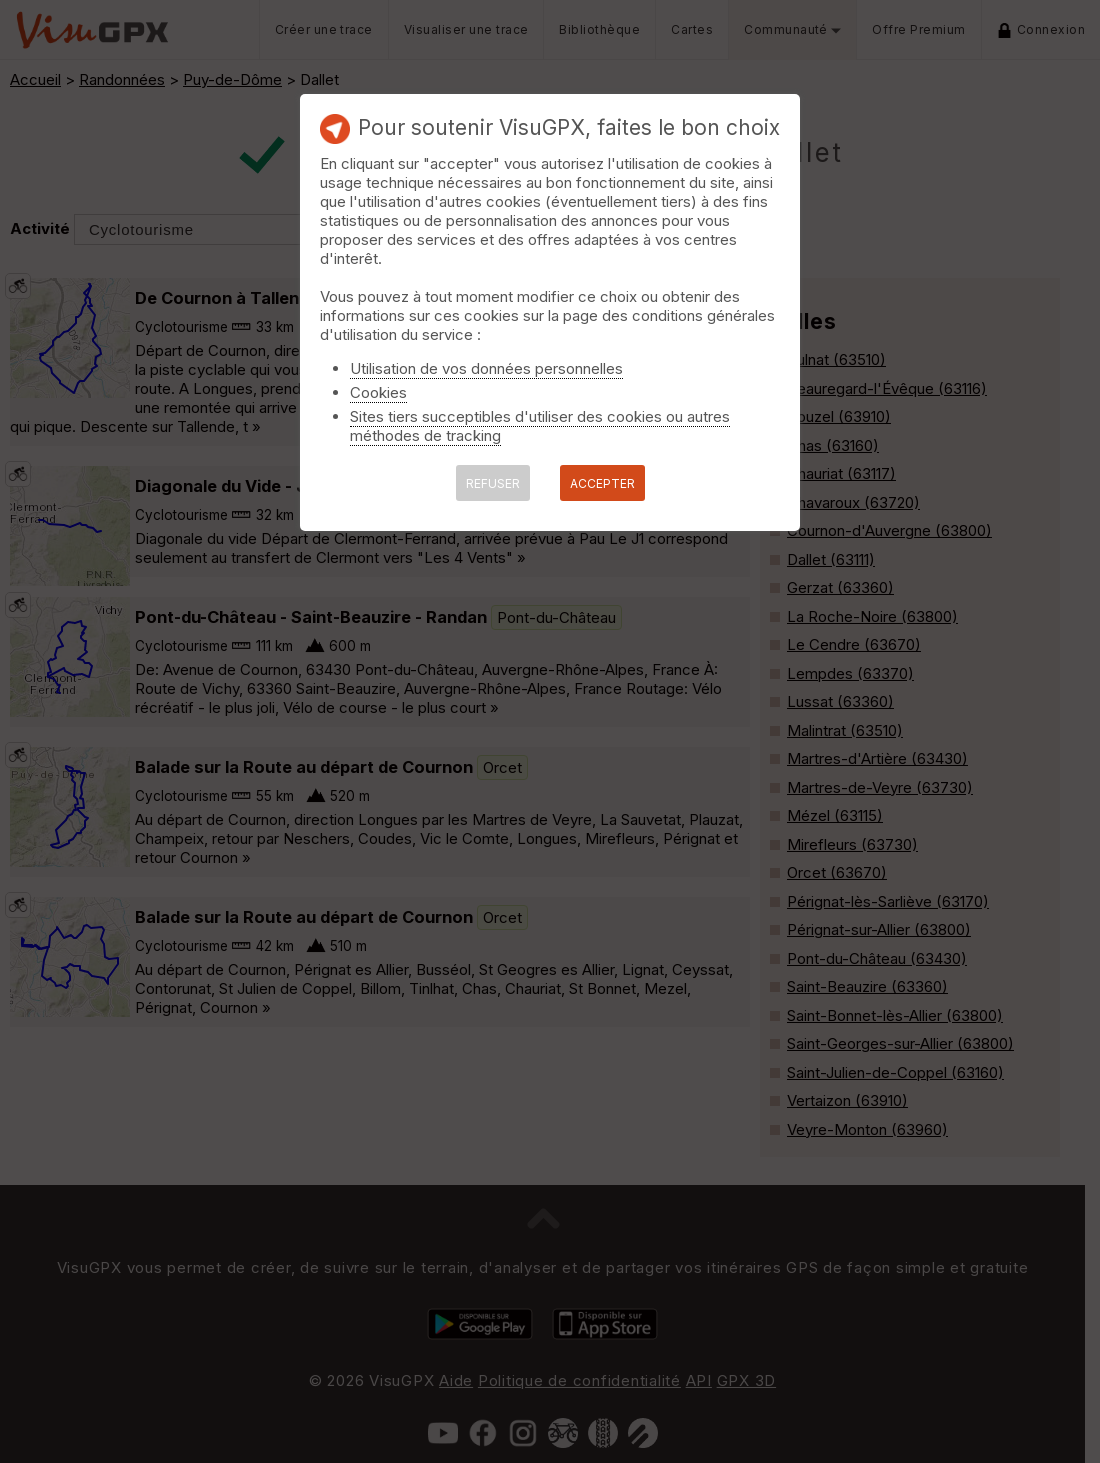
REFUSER (493, 483)
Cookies (378, 392)
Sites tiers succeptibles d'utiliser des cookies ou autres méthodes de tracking (540, 426)
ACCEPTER (602, 483)
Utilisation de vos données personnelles (486, 368)
